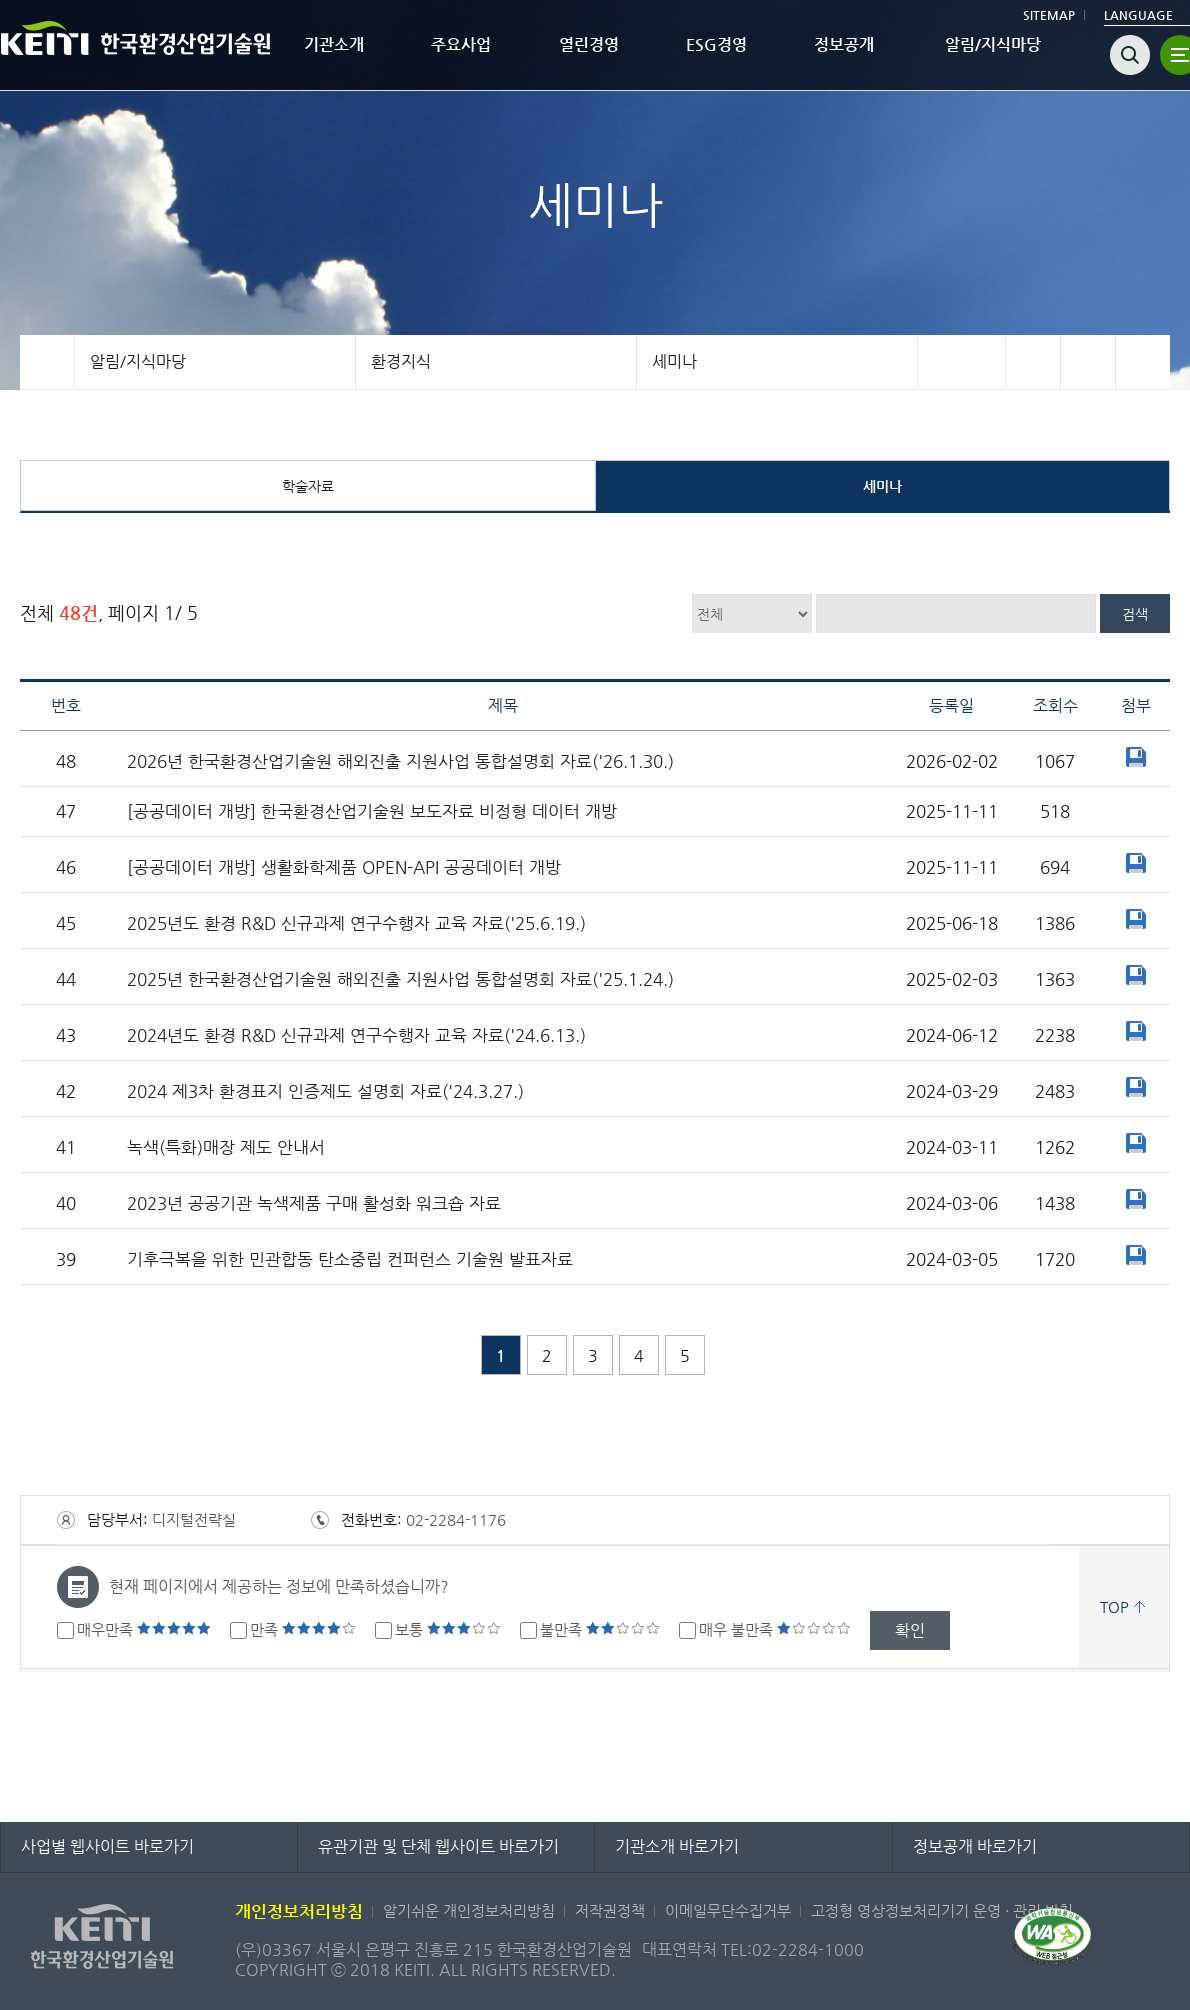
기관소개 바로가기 (677, 1846)
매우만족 (144, 1629)
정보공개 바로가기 (975, 1846)
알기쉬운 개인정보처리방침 (469, 1910)
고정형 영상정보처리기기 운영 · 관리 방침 (942, 1910)
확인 (910, 1630)
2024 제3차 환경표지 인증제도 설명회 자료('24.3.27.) (325, 1091)
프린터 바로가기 (1142, 362)
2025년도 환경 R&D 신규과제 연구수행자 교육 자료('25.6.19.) (356, 923)
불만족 (600, 1629)
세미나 (674, 361)
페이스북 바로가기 (1032, 362)
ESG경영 (716, 44)
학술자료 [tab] (308, 486)
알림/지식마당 (993, 44)
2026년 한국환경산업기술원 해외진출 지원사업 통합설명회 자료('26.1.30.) (400, 761)
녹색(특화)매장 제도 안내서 (226, 1147)
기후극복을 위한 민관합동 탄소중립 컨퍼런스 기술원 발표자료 (350, 1259)
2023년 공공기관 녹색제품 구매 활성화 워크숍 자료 (314, 1203)
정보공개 (844, 44)
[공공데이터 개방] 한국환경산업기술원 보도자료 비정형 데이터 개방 (372, 811)
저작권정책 (610, 1910)
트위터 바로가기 (1087, 362)
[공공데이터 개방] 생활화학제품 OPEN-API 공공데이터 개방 (344, 867)
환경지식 (401, 361)
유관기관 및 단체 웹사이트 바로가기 (438, 1846)
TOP (1114, 1606)
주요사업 (461, 44)
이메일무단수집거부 (728, 1910)
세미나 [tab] (882, 486)
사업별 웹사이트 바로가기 (107, 1846)
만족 (303, 1629)
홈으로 (47, 362)
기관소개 (334, 44)
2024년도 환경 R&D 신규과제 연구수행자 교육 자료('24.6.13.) (356, 1035)
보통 (448, 1629)
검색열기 (1130, 55)
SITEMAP (1049, 15)
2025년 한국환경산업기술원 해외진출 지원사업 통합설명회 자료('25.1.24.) (400, 979)
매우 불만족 (775, 1629)
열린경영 (589, 44)
